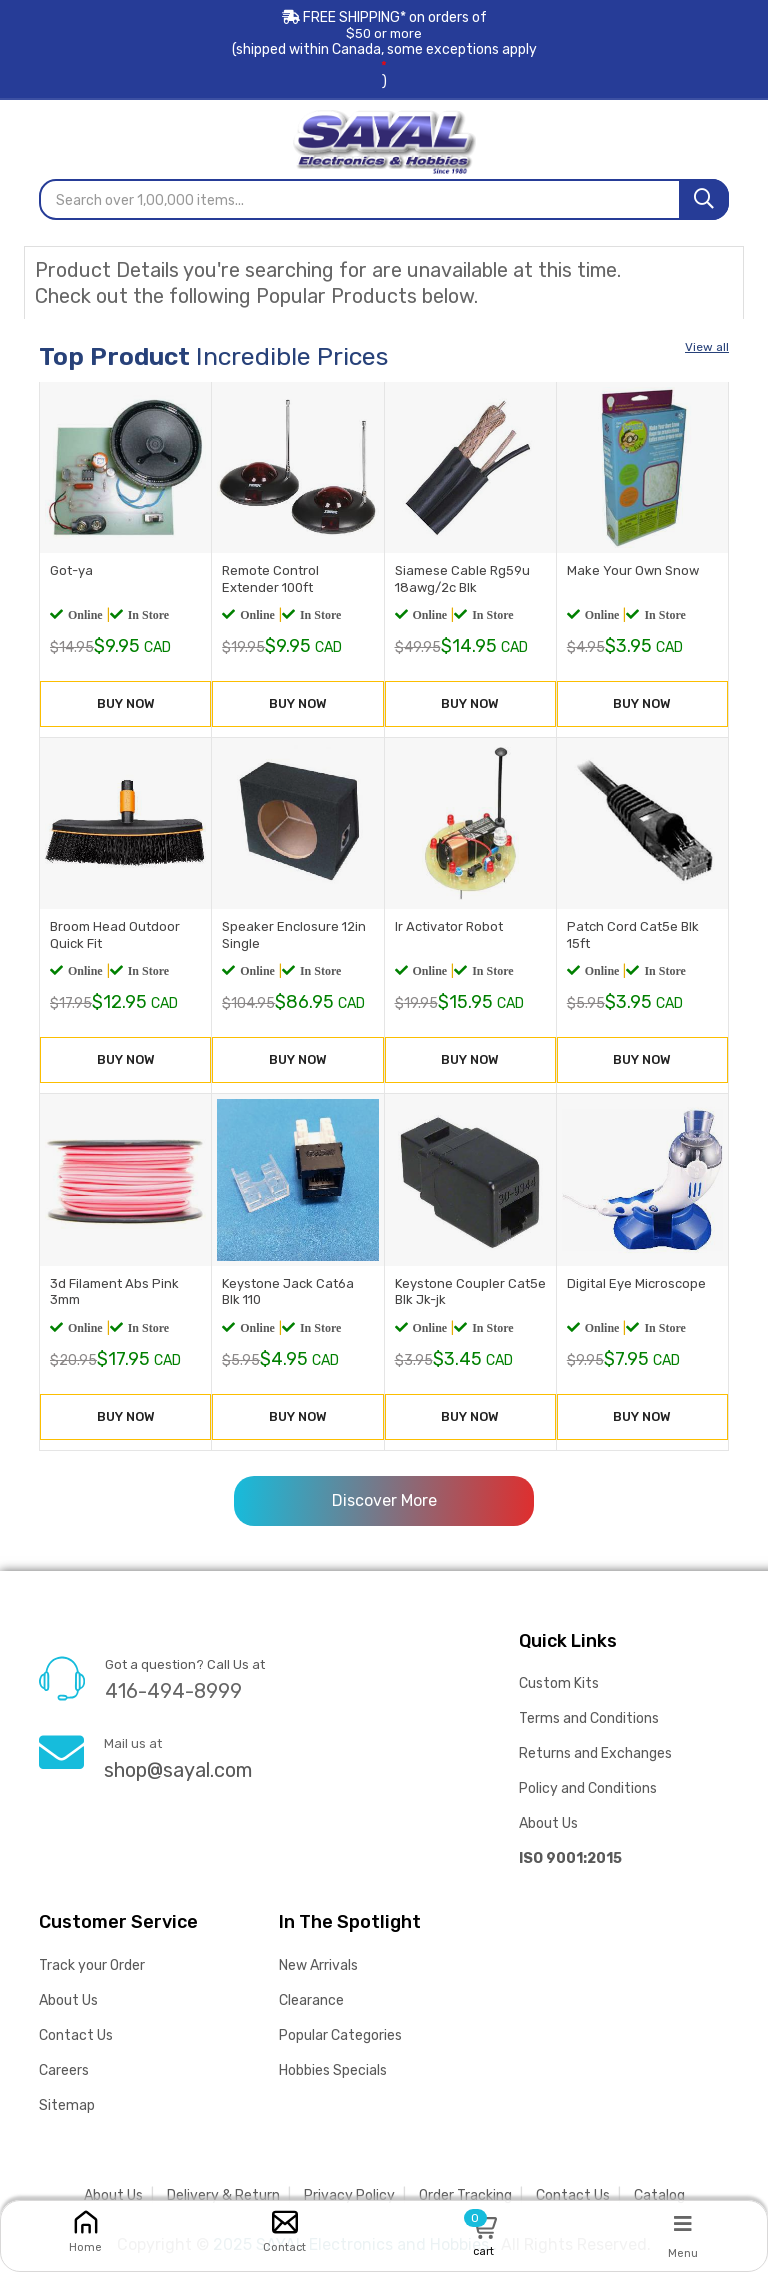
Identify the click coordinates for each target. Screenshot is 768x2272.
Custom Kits (559, 1683)
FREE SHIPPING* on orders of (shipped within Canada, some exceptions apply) (384, 49)
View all (707, 347)
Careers (64, 2070)
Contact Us (76, 2035)
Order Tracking (465, 2195)
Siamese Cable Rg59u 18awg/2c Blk (462, 579)
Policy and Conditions (588, 1788)
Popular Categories (340, 2035)
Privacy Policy (349, 2195)
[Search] (704, 199)
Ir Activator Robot (449, 926)
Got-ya (71, 570)
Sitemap (67, 2105)
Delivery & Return (223, 2195)
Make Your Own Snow (633, 570)
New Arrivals (318, 1965)
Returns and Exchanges (595, 1753)
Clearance (311, 2000)
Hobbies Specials (333, 2070)
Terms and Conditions (589, 1718)
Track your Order (92, 1965)
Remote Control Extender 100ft (270, 579)
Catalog (659, 2195)
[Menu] (683, 2223)
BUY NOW (126, 703)
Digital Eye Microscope (636, 1283)
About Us (548, 1823)
